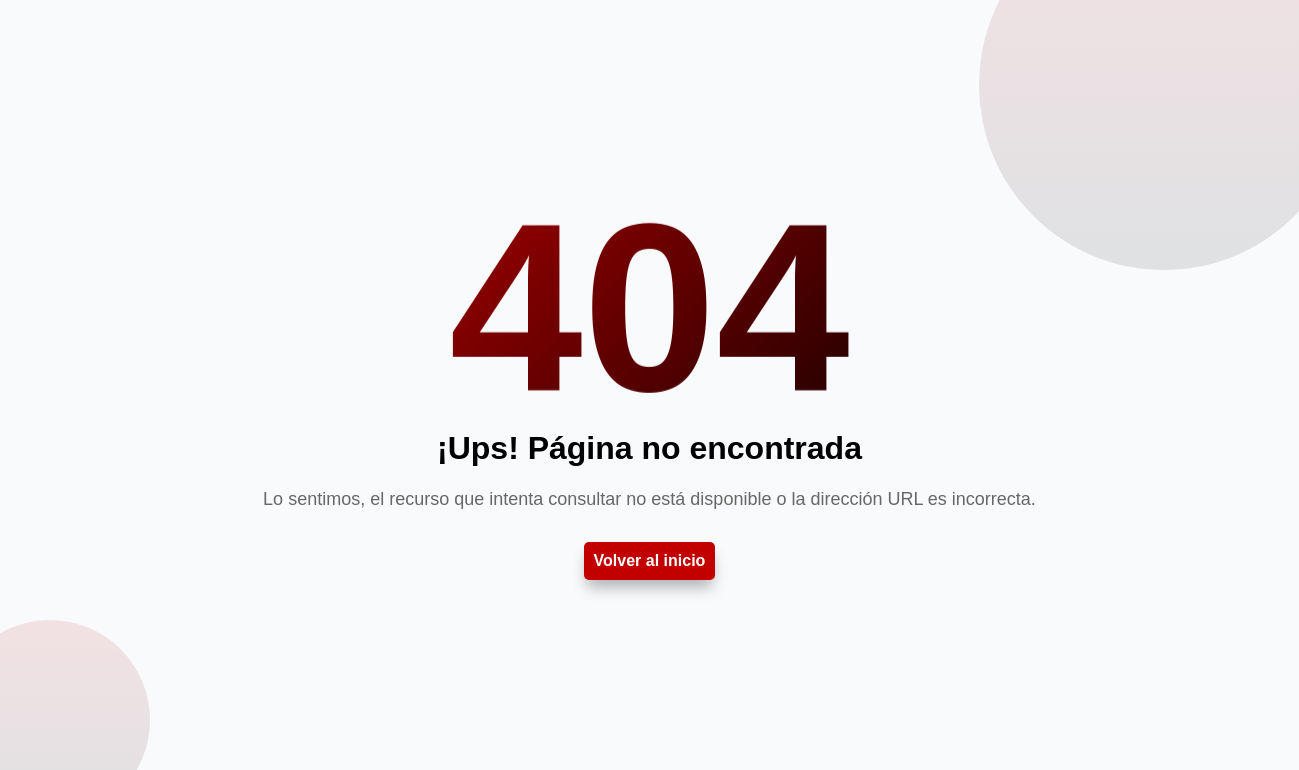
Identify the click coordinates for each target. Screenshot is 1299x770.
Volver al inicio (650, 560)
